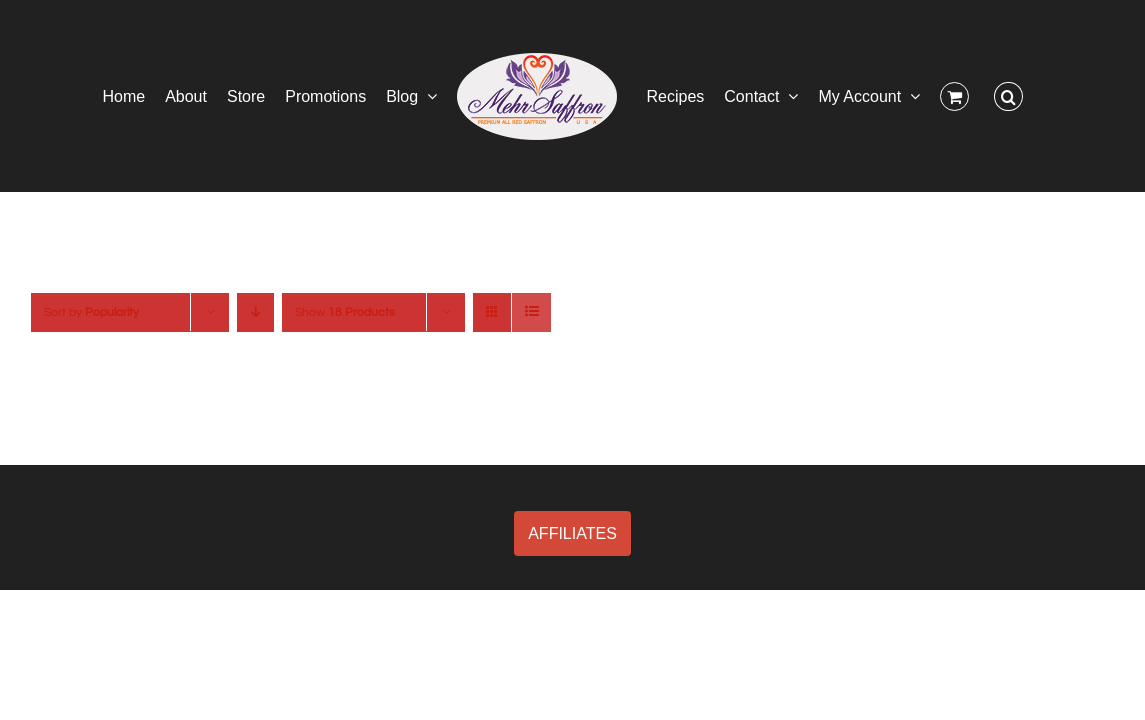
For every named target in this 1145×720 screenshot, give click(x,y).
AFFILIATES (572, 533)
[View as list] (531, 312)
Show (345, 312)
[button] (1074, 96)
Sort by (91, 312)
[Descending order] (255, 312)
